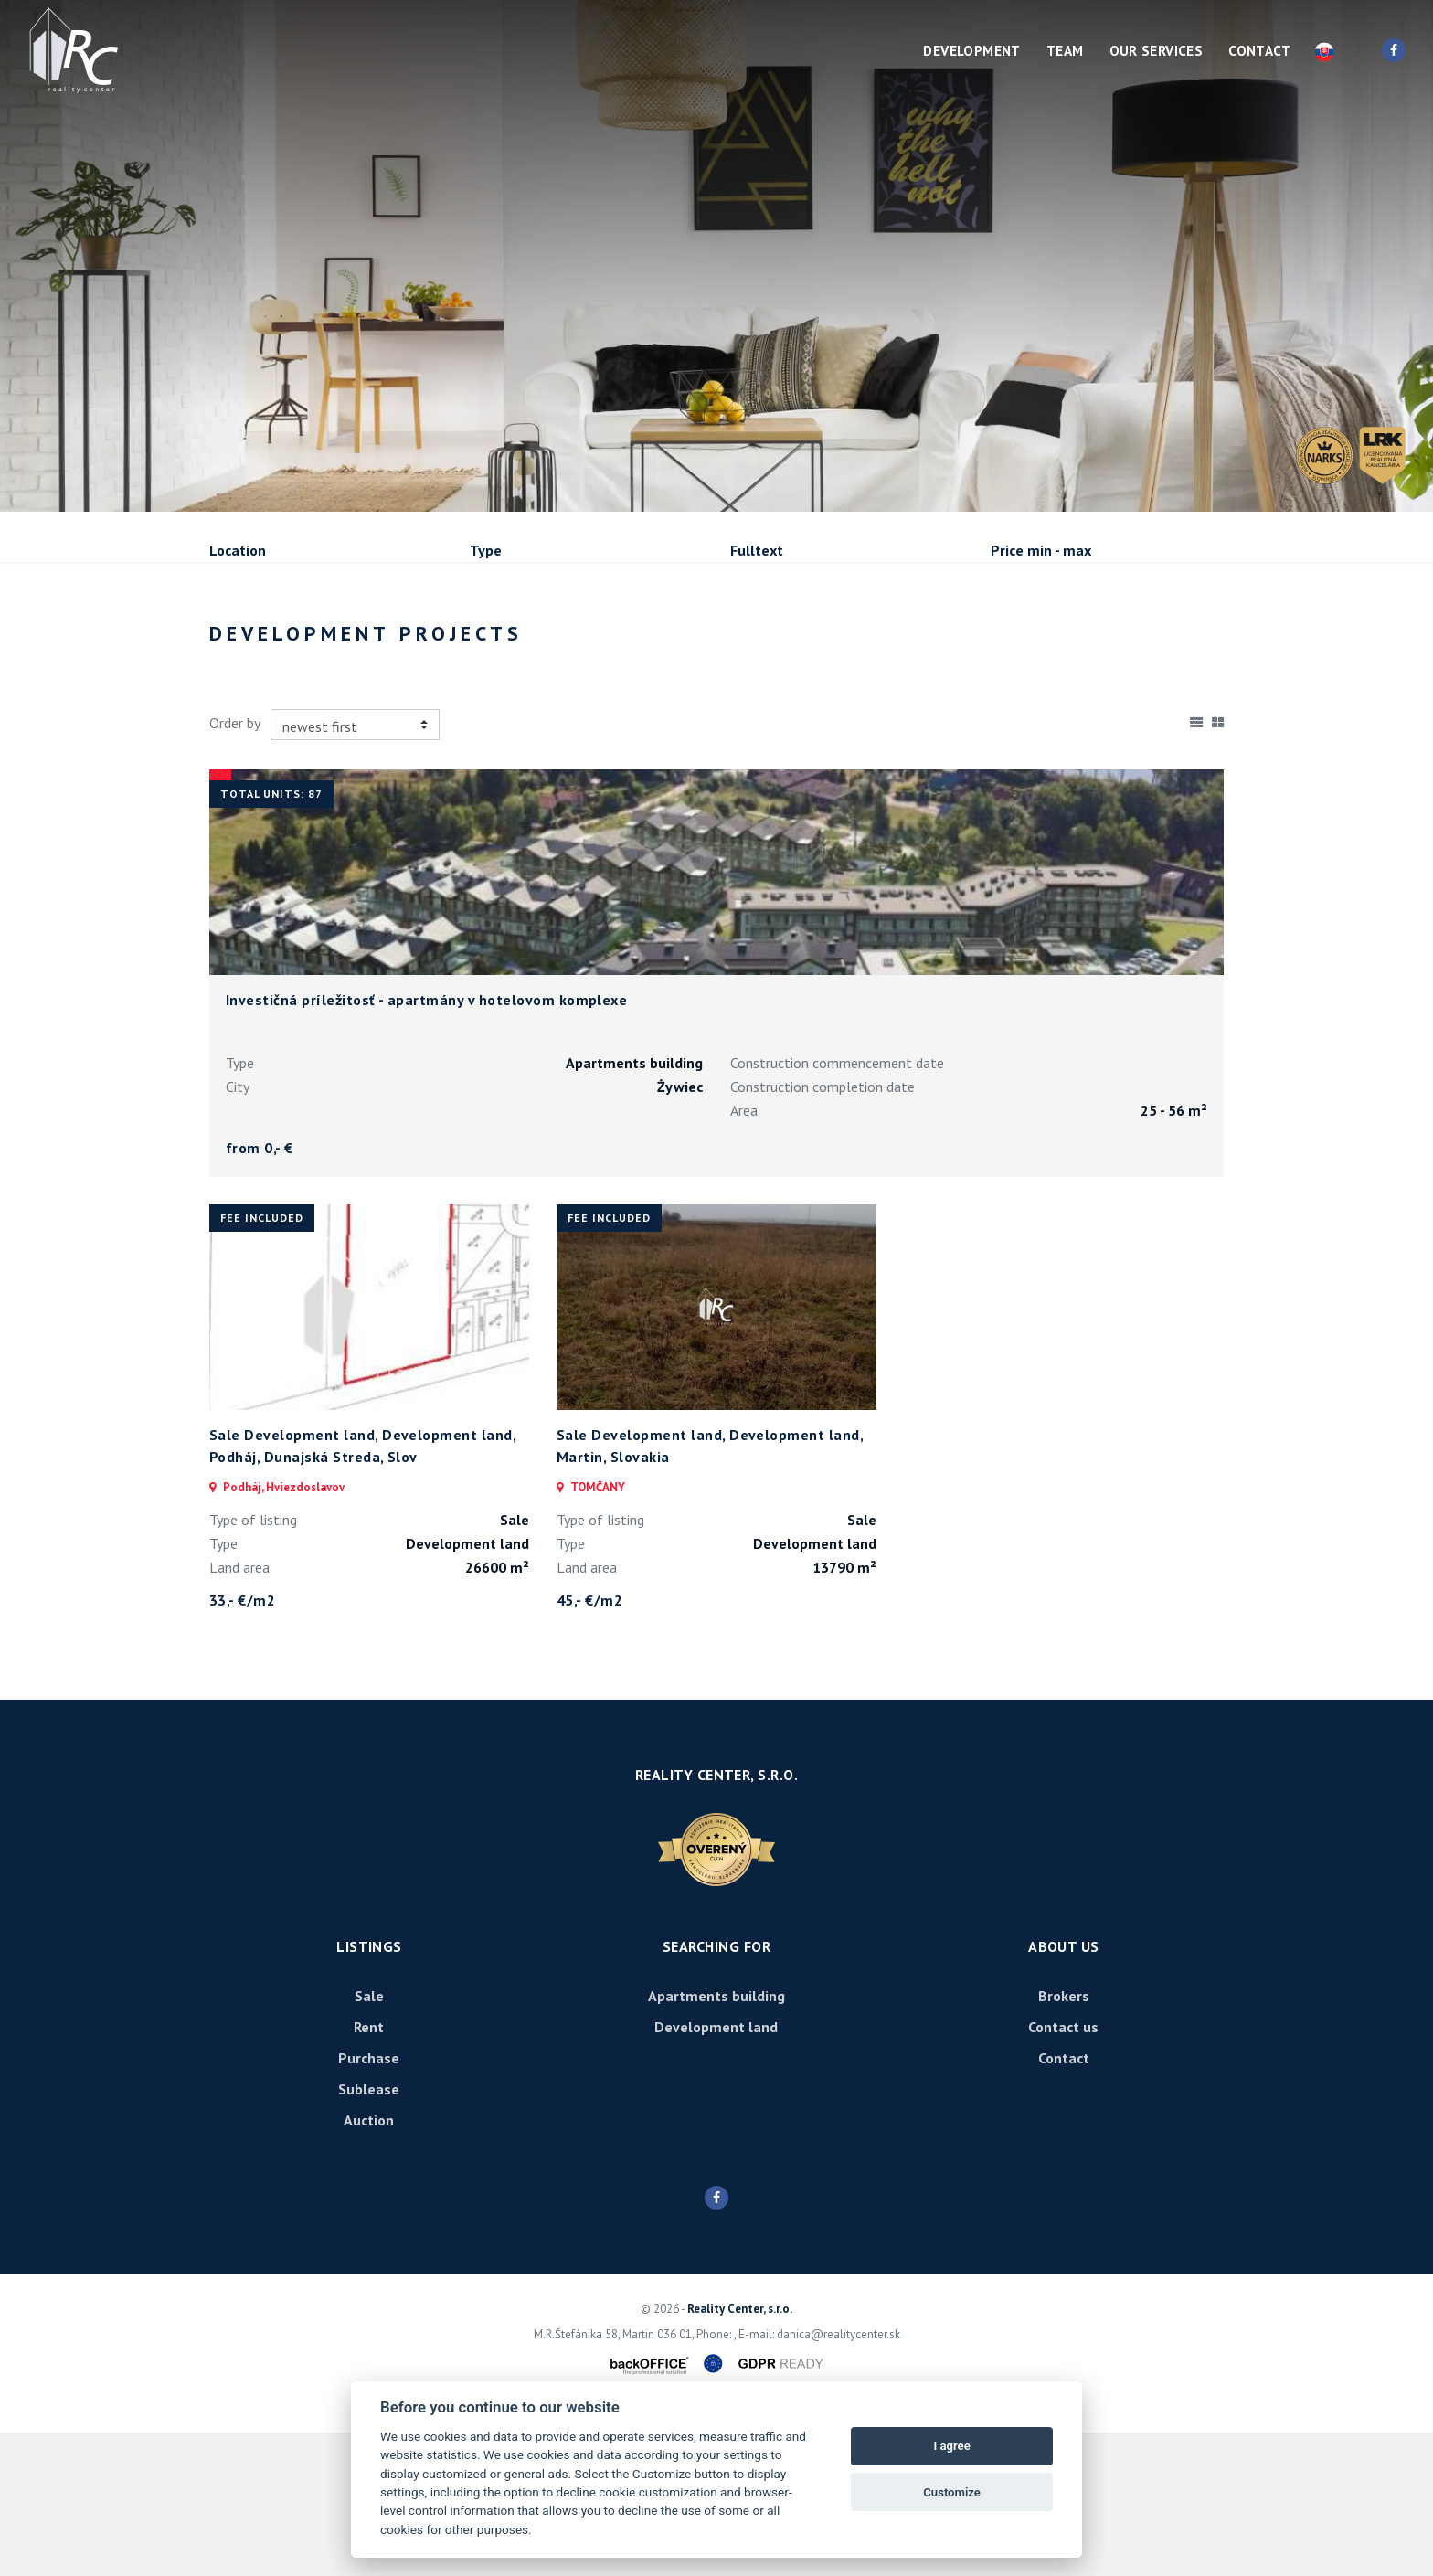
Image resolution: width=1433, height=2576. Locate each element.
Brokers (1063, 2139)
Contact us (1063, 2170)
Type (486, 550)
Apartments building (716, 2139)
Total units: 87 (271, 937)
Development (971, 50)
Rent (349, 649)
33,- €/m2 (242, 1743)
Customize (952, 2492)
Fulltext (756, 550)
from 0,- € (259, 1291)
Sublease (571, 649)
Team (1065, 50)
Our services (1156, 50)
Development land (716, 2170)
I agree (951, 2446)
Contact (1259, 50)
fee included (261, 1361)
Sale (259, 649)
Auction (369, 2263)
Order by (234, 866)
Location (237, 550)
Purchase (454, 649)
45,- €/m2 (589, 1743)
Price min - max (1041, 550)
